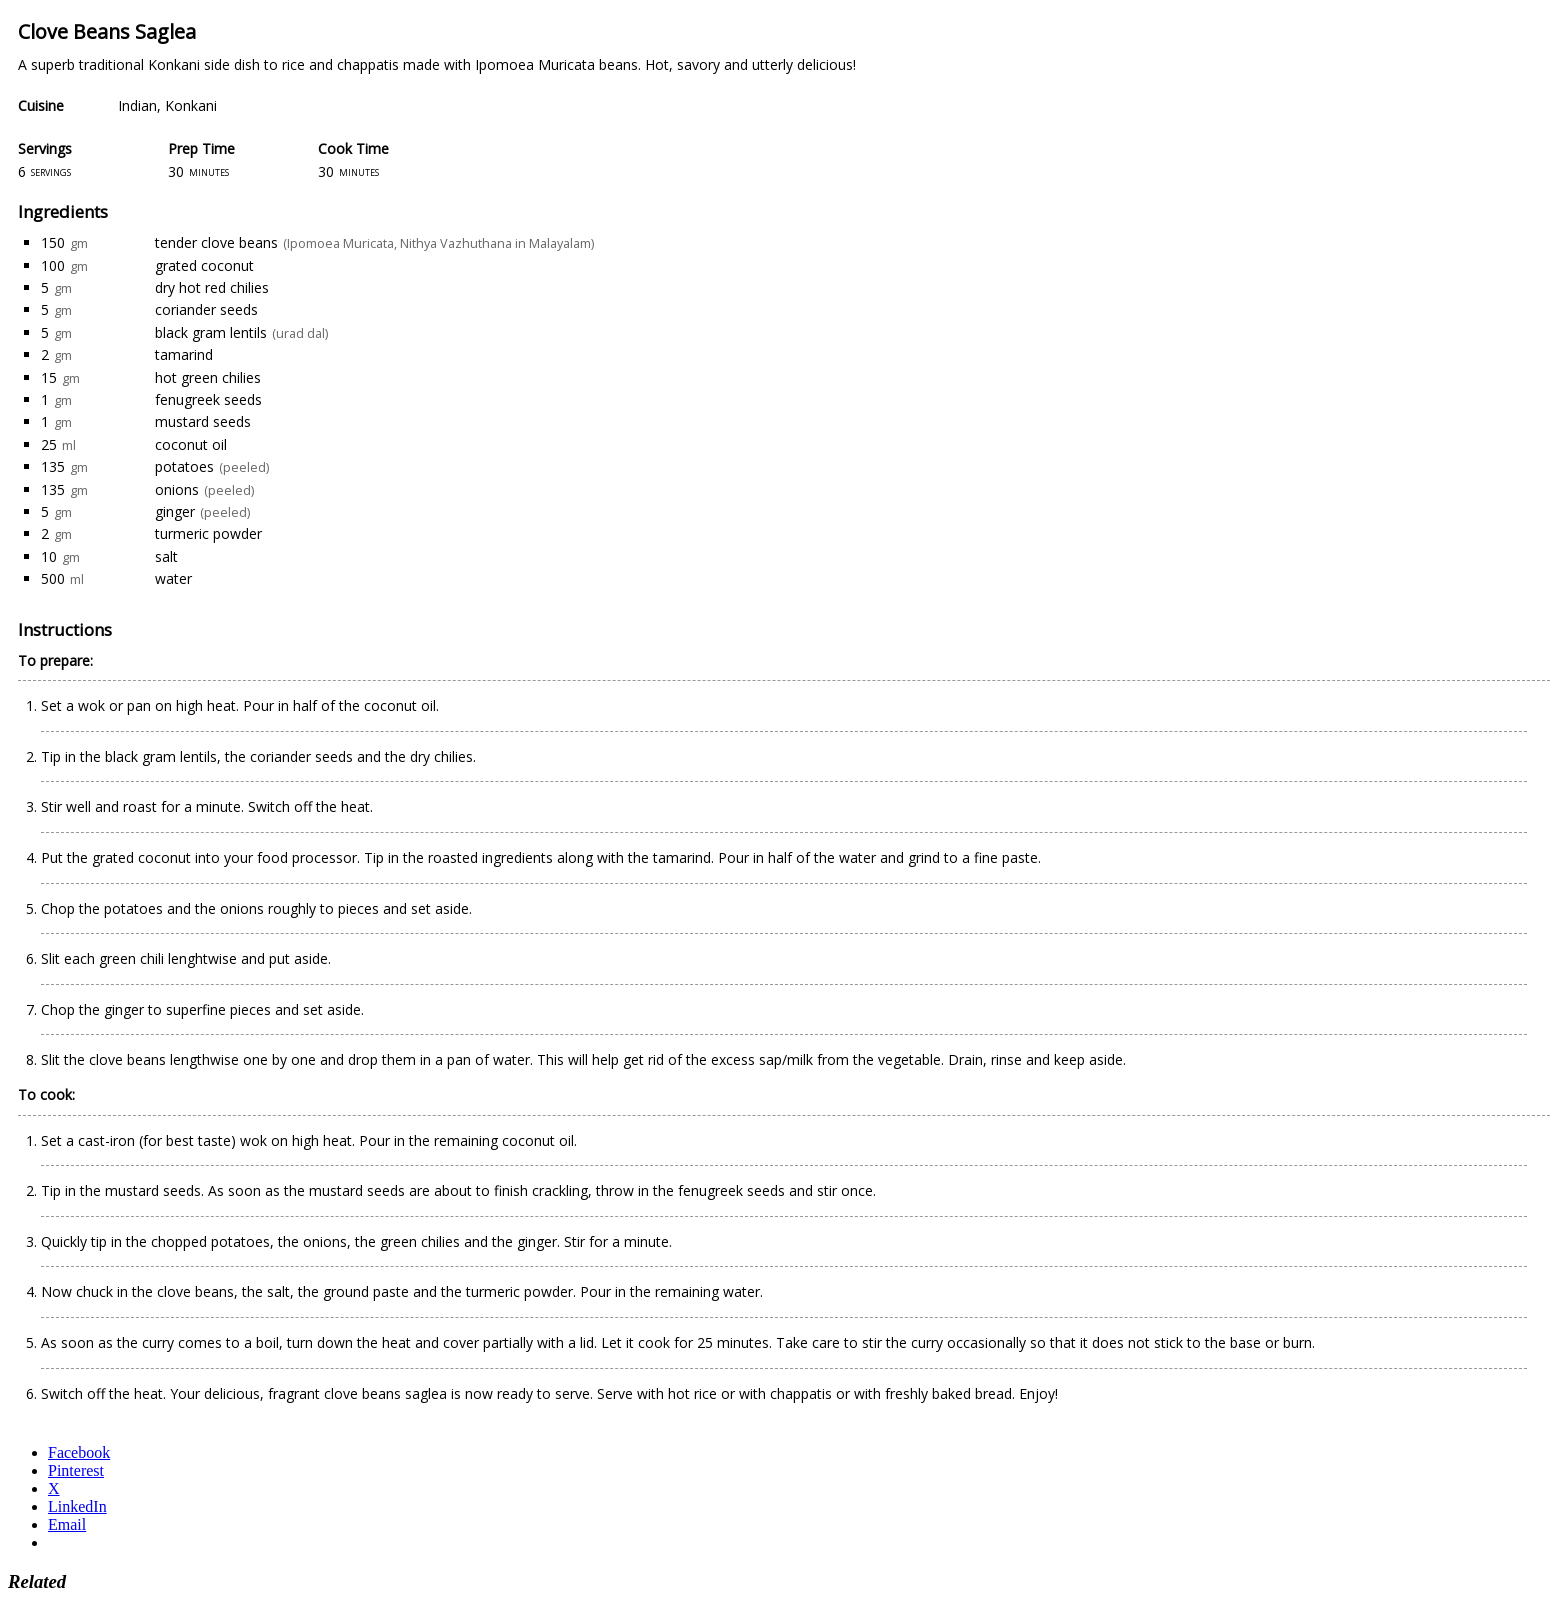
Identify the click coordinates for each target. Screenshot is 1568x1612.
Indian (137, 105)
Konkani (191, 105)
